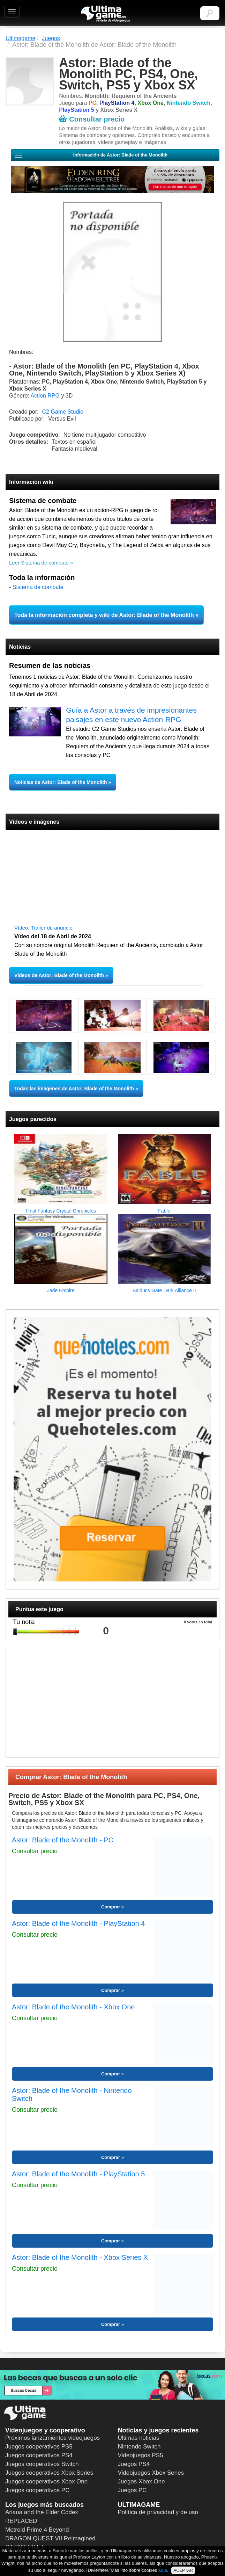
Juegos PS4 (134, 2464)
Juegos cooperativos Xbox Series (49, 2472)
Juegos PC (132, 2490)
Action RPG (45, 396)
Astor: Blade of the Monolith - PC (62, 1840)
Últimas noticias (138, 2438)
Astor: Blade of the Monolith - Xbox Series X (80, 2257)
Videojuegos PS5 (140, 2455)
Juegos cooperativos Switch (42, 2464)
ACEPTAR (183, 2570)
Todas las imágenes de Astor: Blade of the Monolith (74, 1088)
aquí (162, 2570)
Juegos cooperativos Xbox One (46, 2481)
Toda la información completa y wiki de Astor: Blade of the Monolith (104, 615)
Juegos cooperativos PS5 (39, 2446)
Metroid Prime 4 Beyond (37, 2529)
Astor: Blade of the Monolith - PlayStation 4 (78, 1923)
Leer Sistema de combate (39, 563)
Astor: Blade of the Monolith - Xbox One (73, 2007)
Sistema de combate (38, 587)
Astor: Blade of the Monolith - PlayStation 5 (78, 2174)
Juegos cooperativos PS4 (39, 2455)
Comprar (110, 1906)
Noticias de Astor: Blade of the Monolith (61, 782)
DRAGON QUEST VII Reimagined (50, 2538)
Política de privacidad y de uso (158, 2512)
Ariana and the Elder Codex (41, 2512)
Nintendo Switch (139, 2446)
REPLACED (21, 2521)
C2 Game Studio (62, 412)
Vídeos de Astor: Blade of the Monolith (59, 975)
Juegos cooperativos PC (37, 2490)
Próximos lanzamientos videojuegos (52, 2438)
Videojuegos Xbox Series (151, 2472)
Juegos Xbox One (141, 2481)
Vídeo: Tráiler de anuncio (43, 928)
